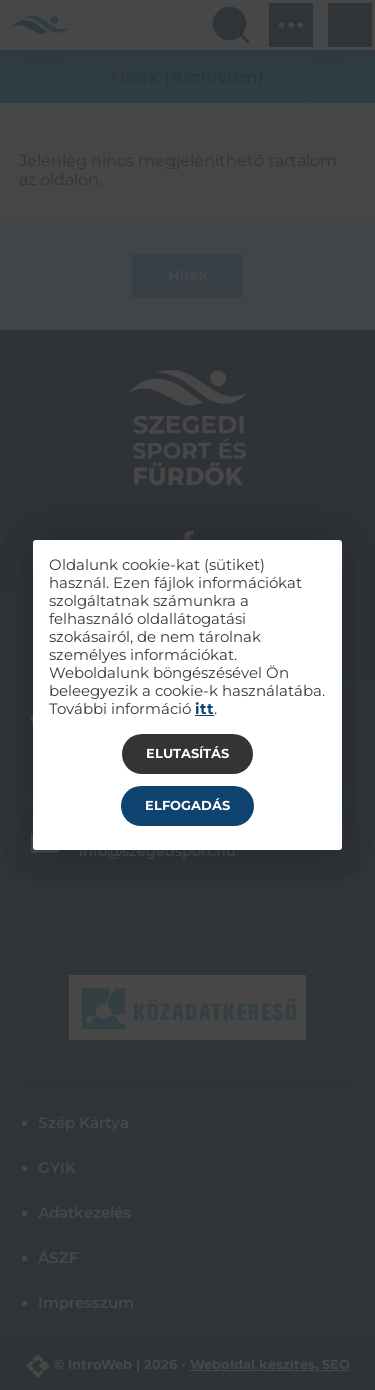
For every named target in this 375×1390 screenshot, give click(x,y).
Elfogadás (187, 805)
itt (204, 709)
